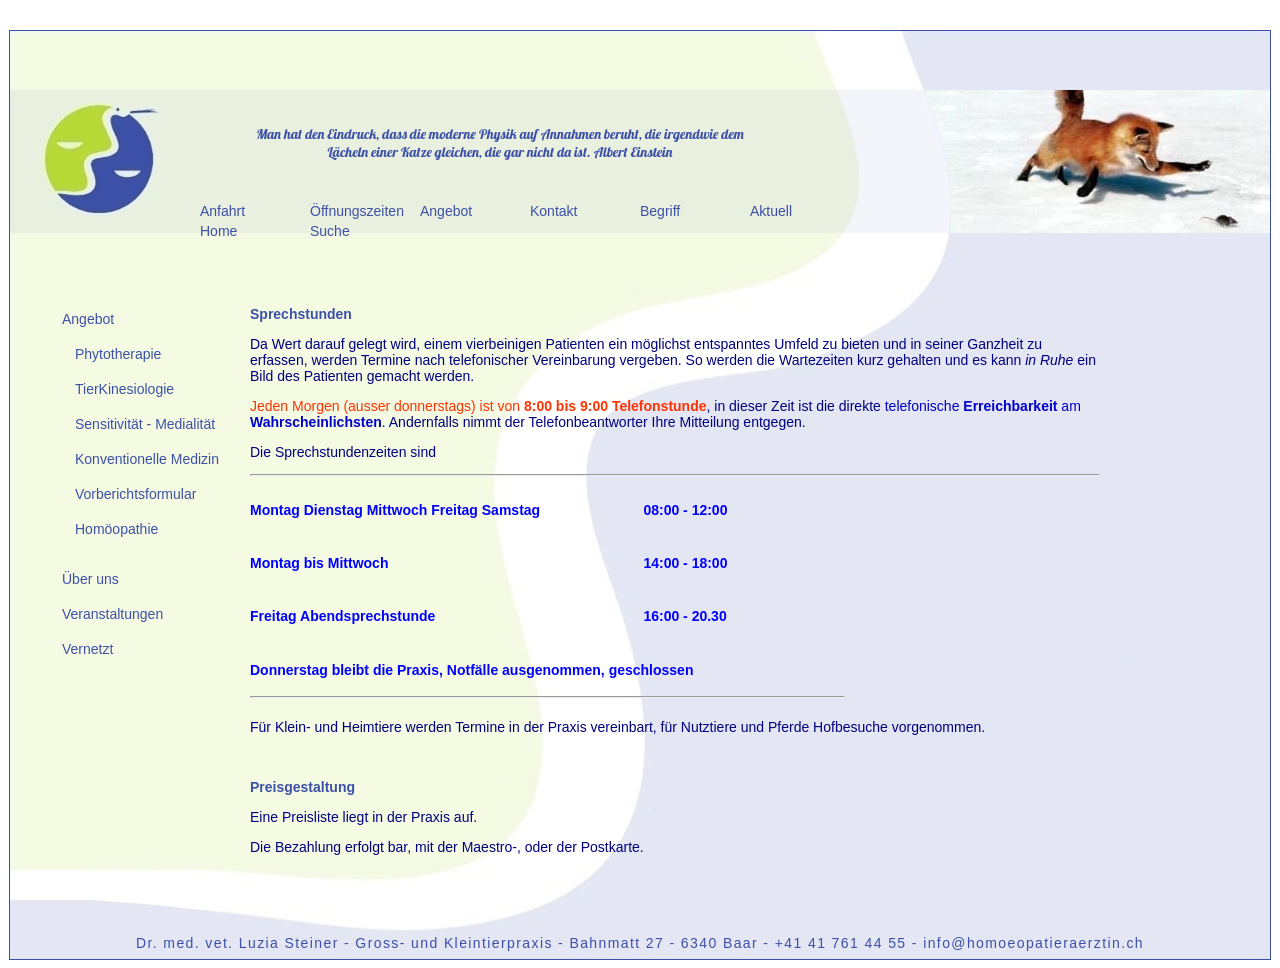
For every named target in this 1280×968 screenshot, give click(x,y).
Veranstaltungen (112, 614)
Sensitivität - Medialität (145, 424)
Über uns (90, 579)
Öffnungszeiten (357, 211)
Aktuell (771, 211)
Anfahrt (222, 211)
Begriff (660, 211)
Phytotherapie (118, 354)
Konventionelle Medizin (147, 459)
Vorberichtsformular (135, 494)
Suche (330, 231)
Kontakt (553, 211)
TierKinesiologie (124, 389)
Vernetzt (87, 649)
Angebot (446, 211)
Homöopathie (116, 529)
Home (218, 231)
